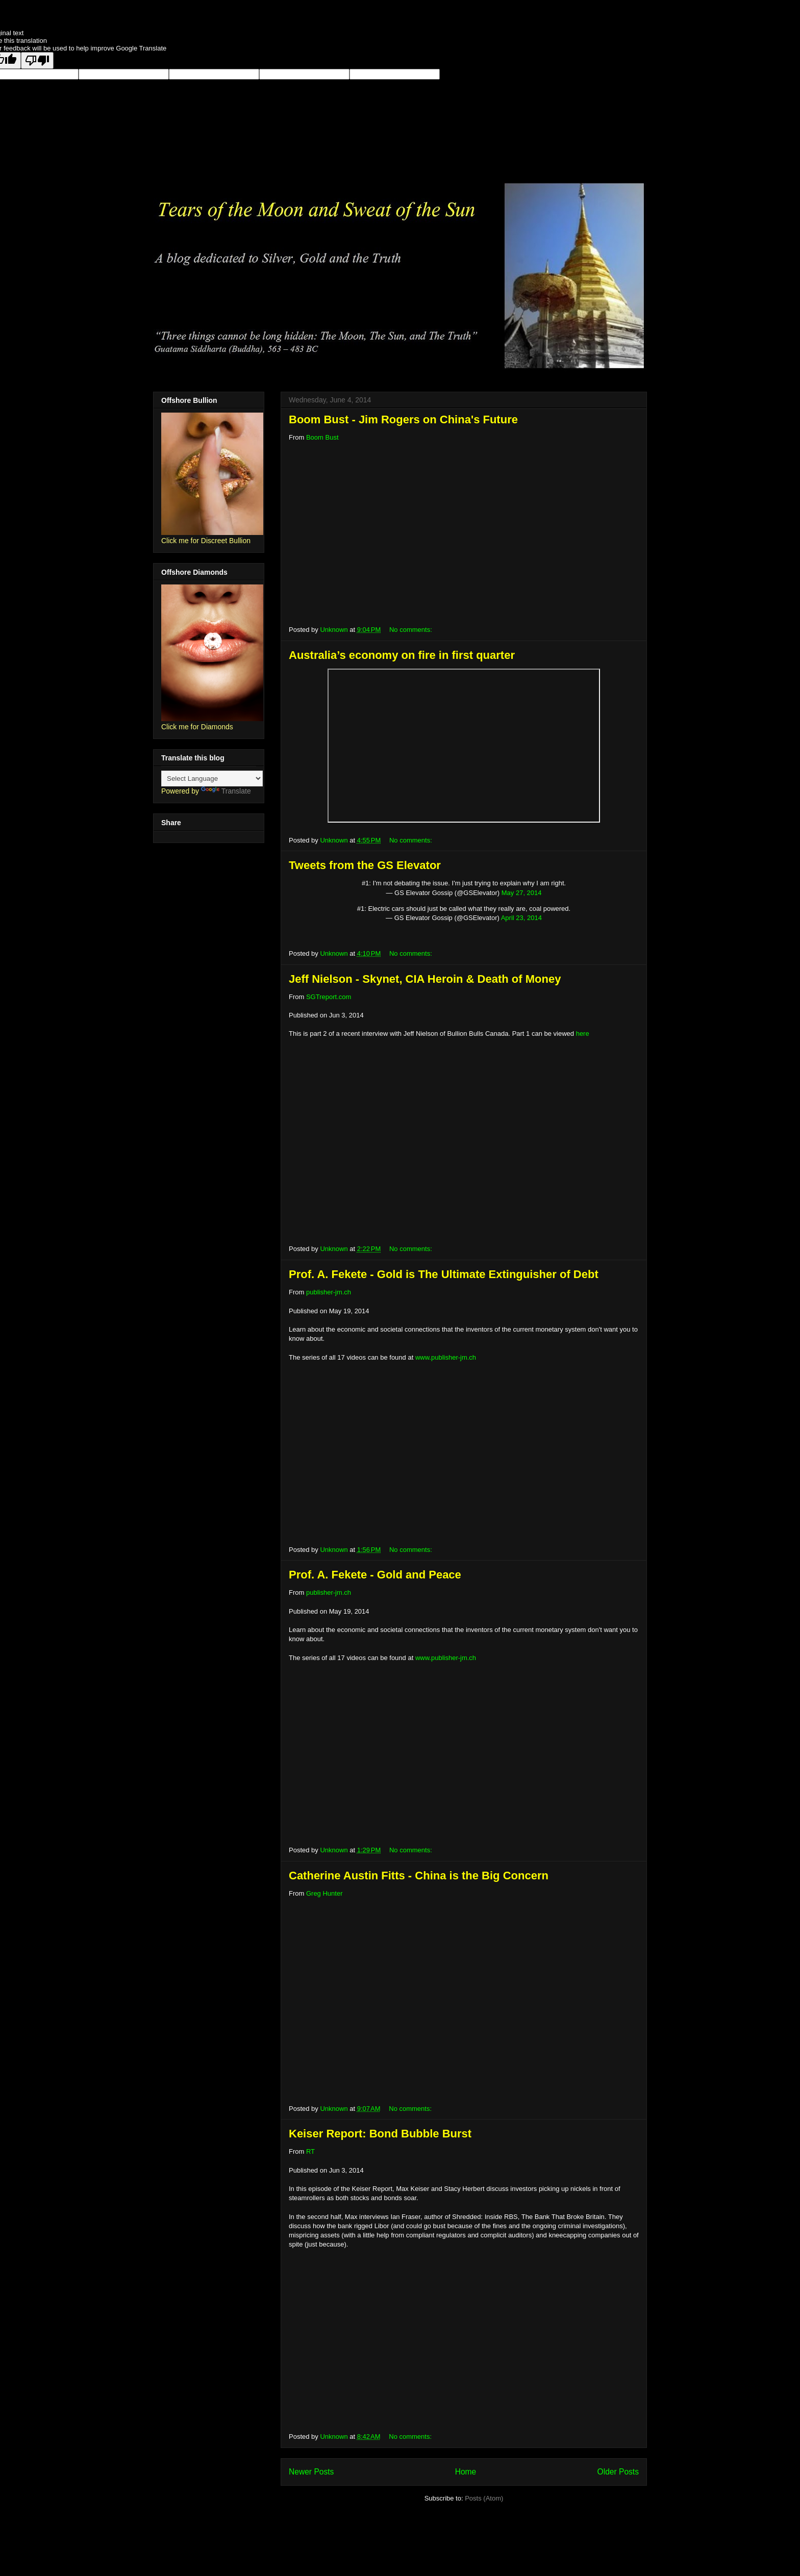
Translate (226, 791)
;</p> (464, 746)
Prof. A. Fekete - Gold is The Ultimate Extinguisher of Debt (443, 1274)
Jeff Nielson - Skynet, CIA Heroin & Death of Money (425, 979)
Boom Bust (322, 437)
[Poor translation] (37, 60)
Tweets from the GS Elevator (365, 865)
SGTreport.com (328, 997)
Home (466, 2471)
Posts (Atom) (484, 2498)
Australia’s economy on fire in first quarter (402, 655)
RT (310, 2151)
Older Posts (618, 2471)
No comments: (411, 629)
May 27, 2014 (522, 893)
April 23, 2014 (521, 918)
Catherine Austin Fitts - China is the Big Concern (418, 1875)
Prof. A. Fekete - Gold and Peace (375, 1574)
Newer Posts (311, 2471)
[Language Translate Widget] (212, 778)
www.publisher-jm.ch (445, 1357)
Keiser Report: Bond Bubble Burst (380, 2133)
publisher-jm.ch (328, 1292)
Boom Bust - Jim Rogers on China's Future (403, 419)
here (582, 1033)
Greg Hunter (324, 1893)
